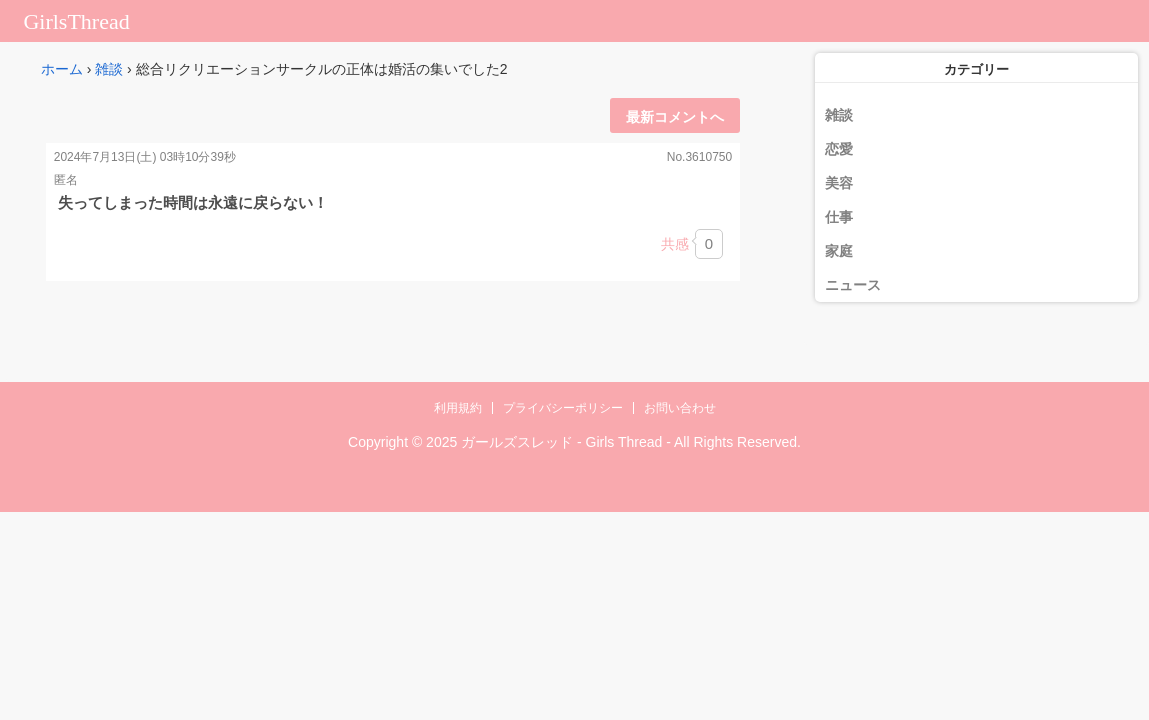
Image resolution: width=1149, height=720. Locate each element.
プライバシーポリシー (563, 408)
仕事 (839, 217)
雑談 (109, 69)
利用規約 (458, 408)
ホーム (62, 69)
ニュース (853, 285)
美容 (839, 183)
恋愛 (839, 149)
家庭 (839, 251)
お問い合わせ (680, 408)
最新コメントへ (675, 117)
